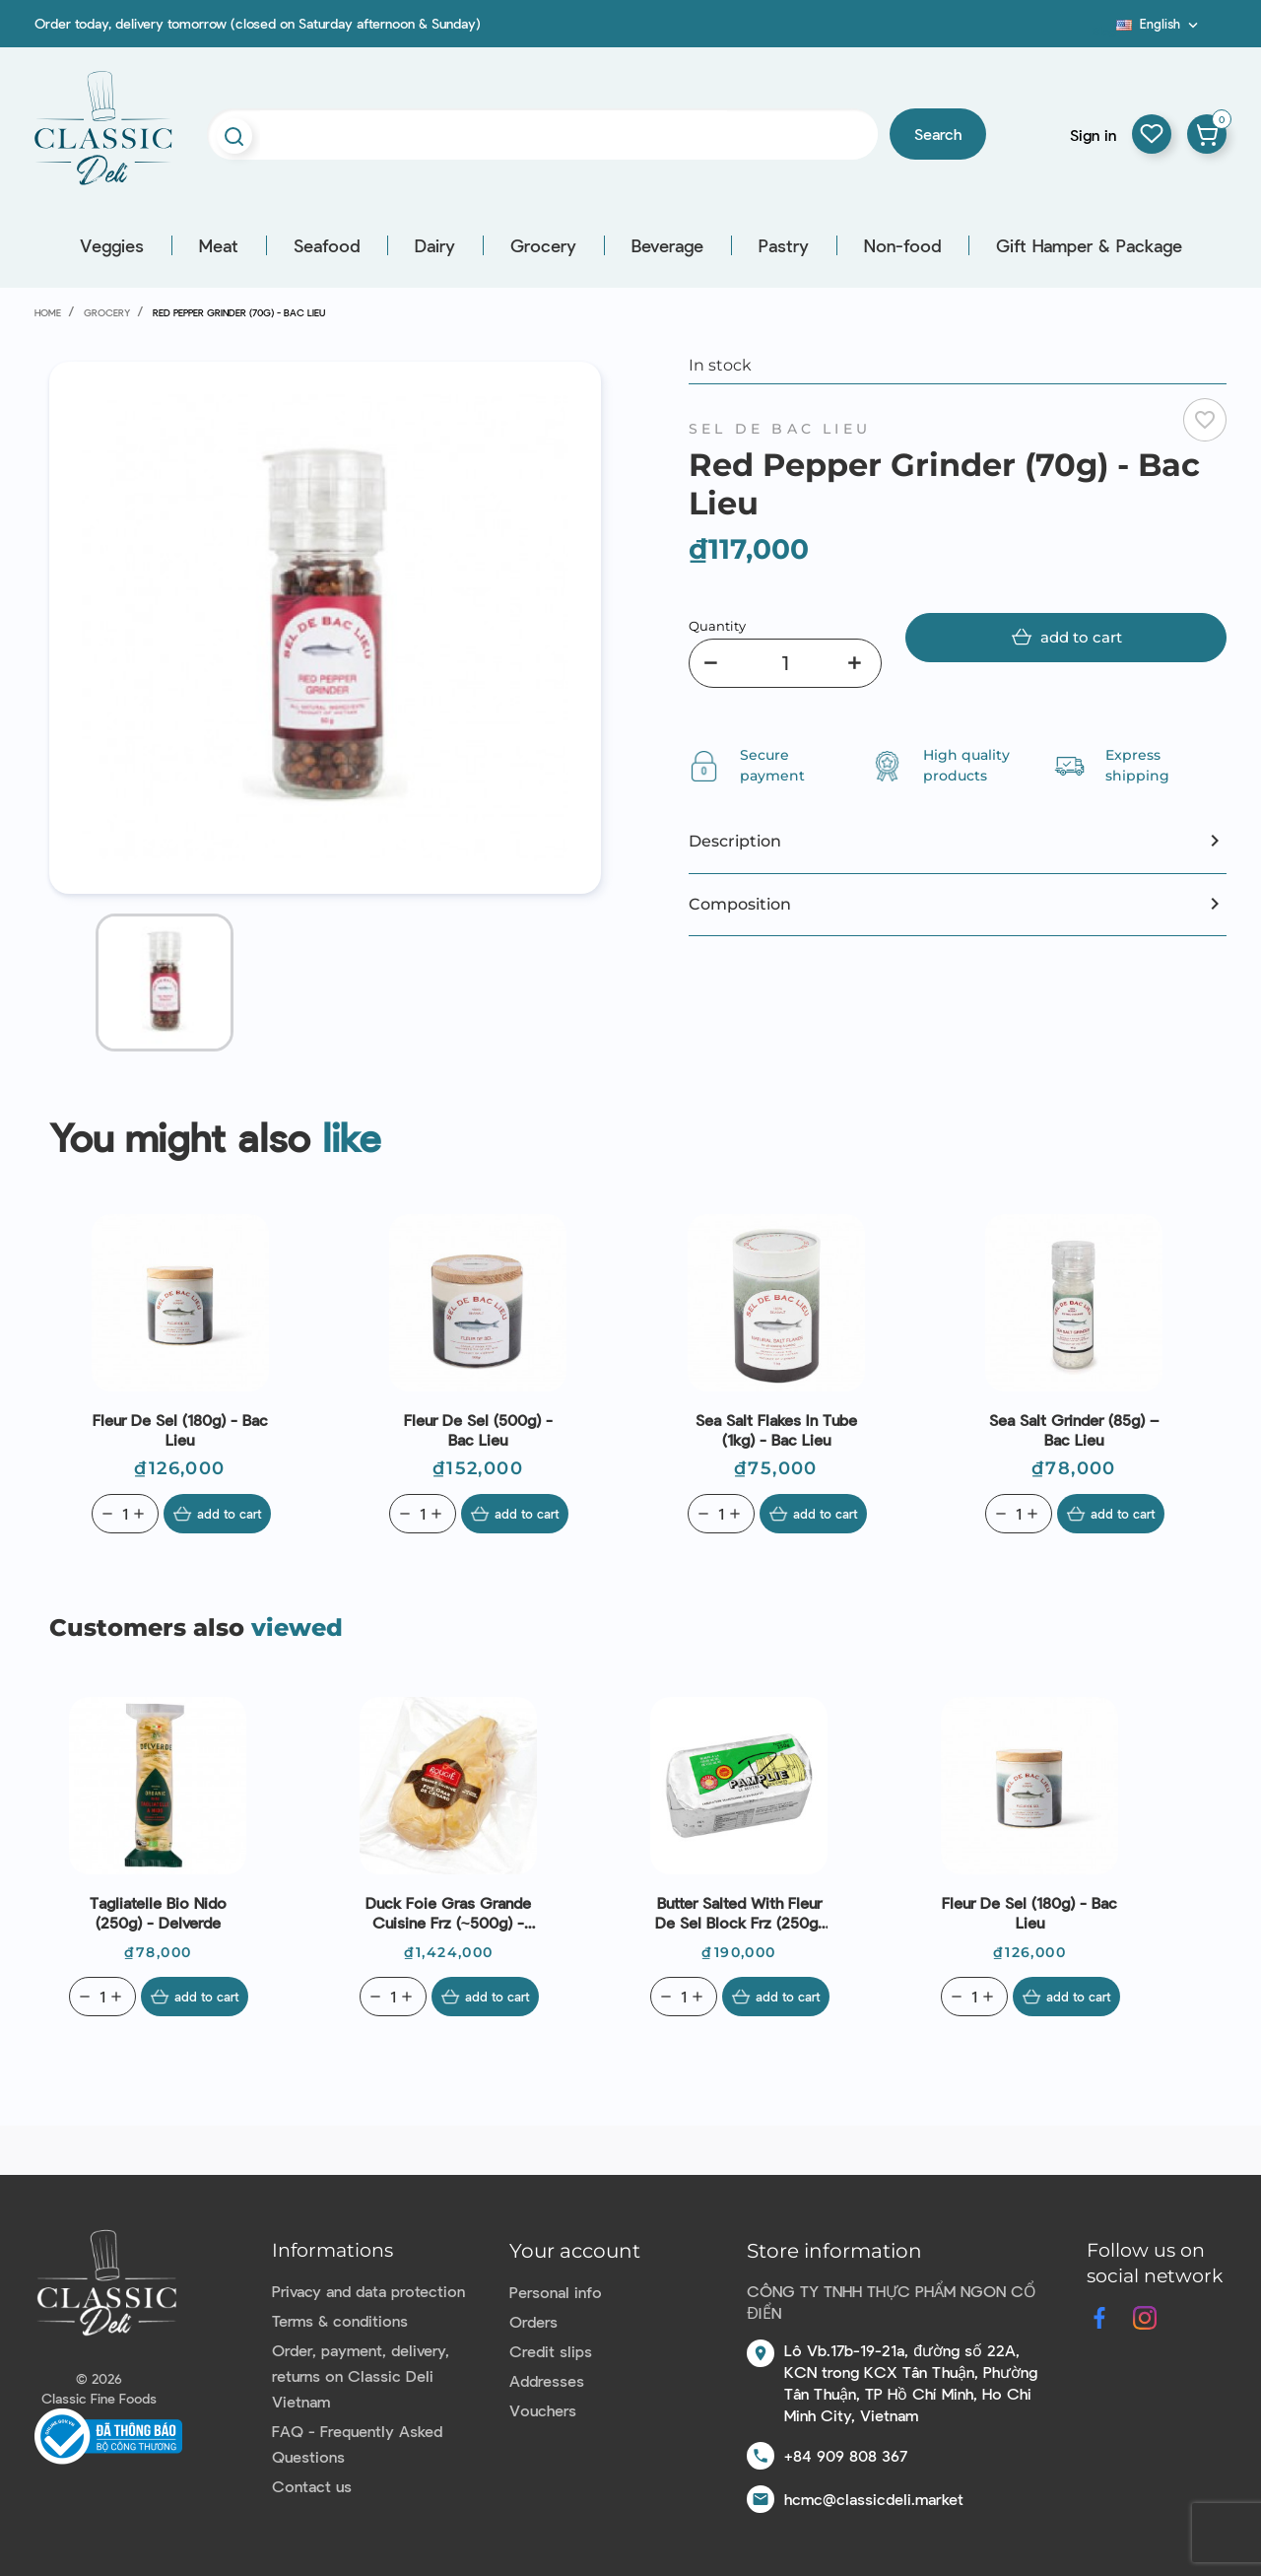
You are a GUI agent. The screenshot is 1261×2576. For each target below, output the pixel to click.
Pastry (784, 245)
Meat (218, 245)
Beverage (667, 245)
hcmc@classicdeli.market (873, 2498)
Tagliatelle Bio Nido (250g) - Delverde (158, 1912)
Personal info (555, 2291)
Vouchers (542, 2410)
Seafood (327, 245)
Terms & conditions (340, 2320)
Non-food (902, 245)
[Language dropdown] (1159, 23)
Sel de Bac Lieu (780, 429)
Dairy (435, 245)
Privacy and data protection (368, 2290)
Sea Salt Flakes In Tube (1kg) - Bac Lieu (776, 1429)
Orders (533, 2321)
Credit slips (550, 2350)
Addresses (546, 2380)
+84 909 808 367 (845, 2455)
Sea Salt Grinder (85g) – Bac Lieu (1074, 1429)
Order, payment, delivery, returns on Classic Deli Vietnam (360, 2375)
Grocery (543, 245)
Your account (574, 2251)
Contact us (312, 2485)
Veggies (112, 245)
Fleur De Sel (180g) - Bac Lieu (180, 1429)
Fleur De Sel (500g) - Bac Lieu (478, 1429)
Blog (1104, 30)
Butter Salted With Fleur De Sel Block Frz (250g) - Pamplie (739, 1912)
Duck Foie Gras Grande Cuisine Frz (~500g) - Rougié (448, 1912)
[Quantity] (785, 663)
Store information (834, 2251)
